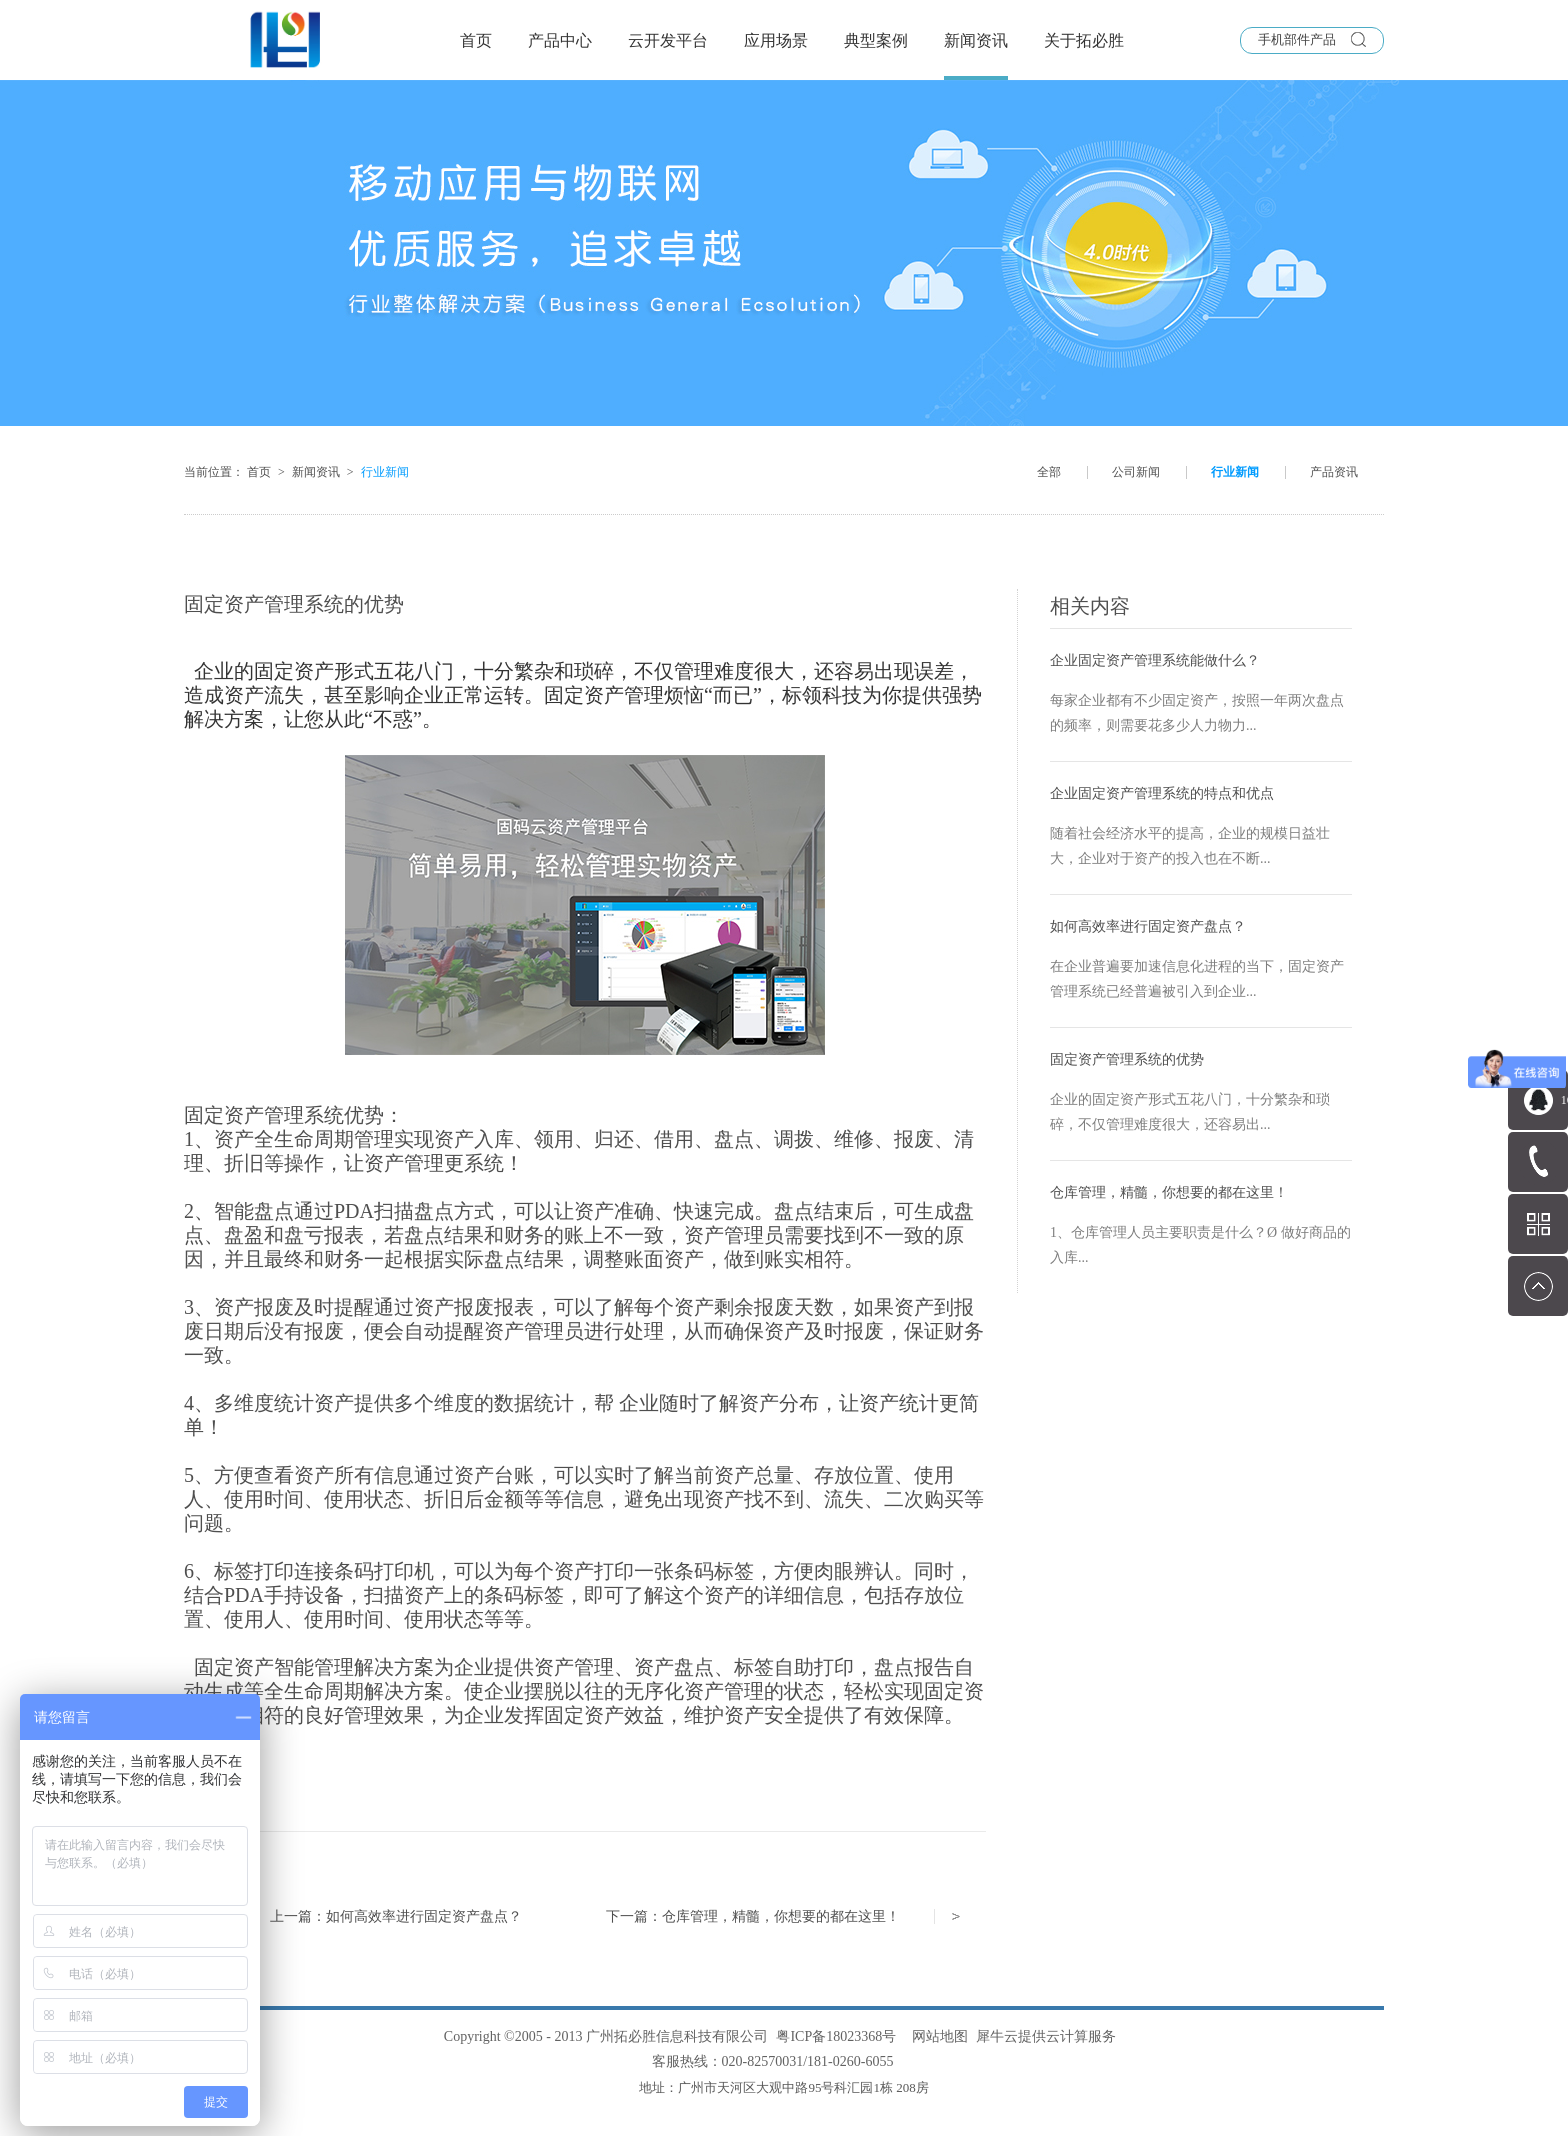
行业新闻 (385, 472)
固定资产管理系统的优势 (1127, 1059)
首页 (476, 40)
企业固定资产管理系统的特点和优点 (1162, 793)
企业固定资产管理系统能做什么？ (1155, 660)
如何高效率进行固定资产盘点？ (1148, 926)
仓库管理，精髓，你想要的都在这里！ (1169, 1192)
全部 (1049, 472)
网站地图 (936, 2036)
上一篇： (396, 1916)
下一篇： (753, 1916)
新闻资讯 (316, 472)
